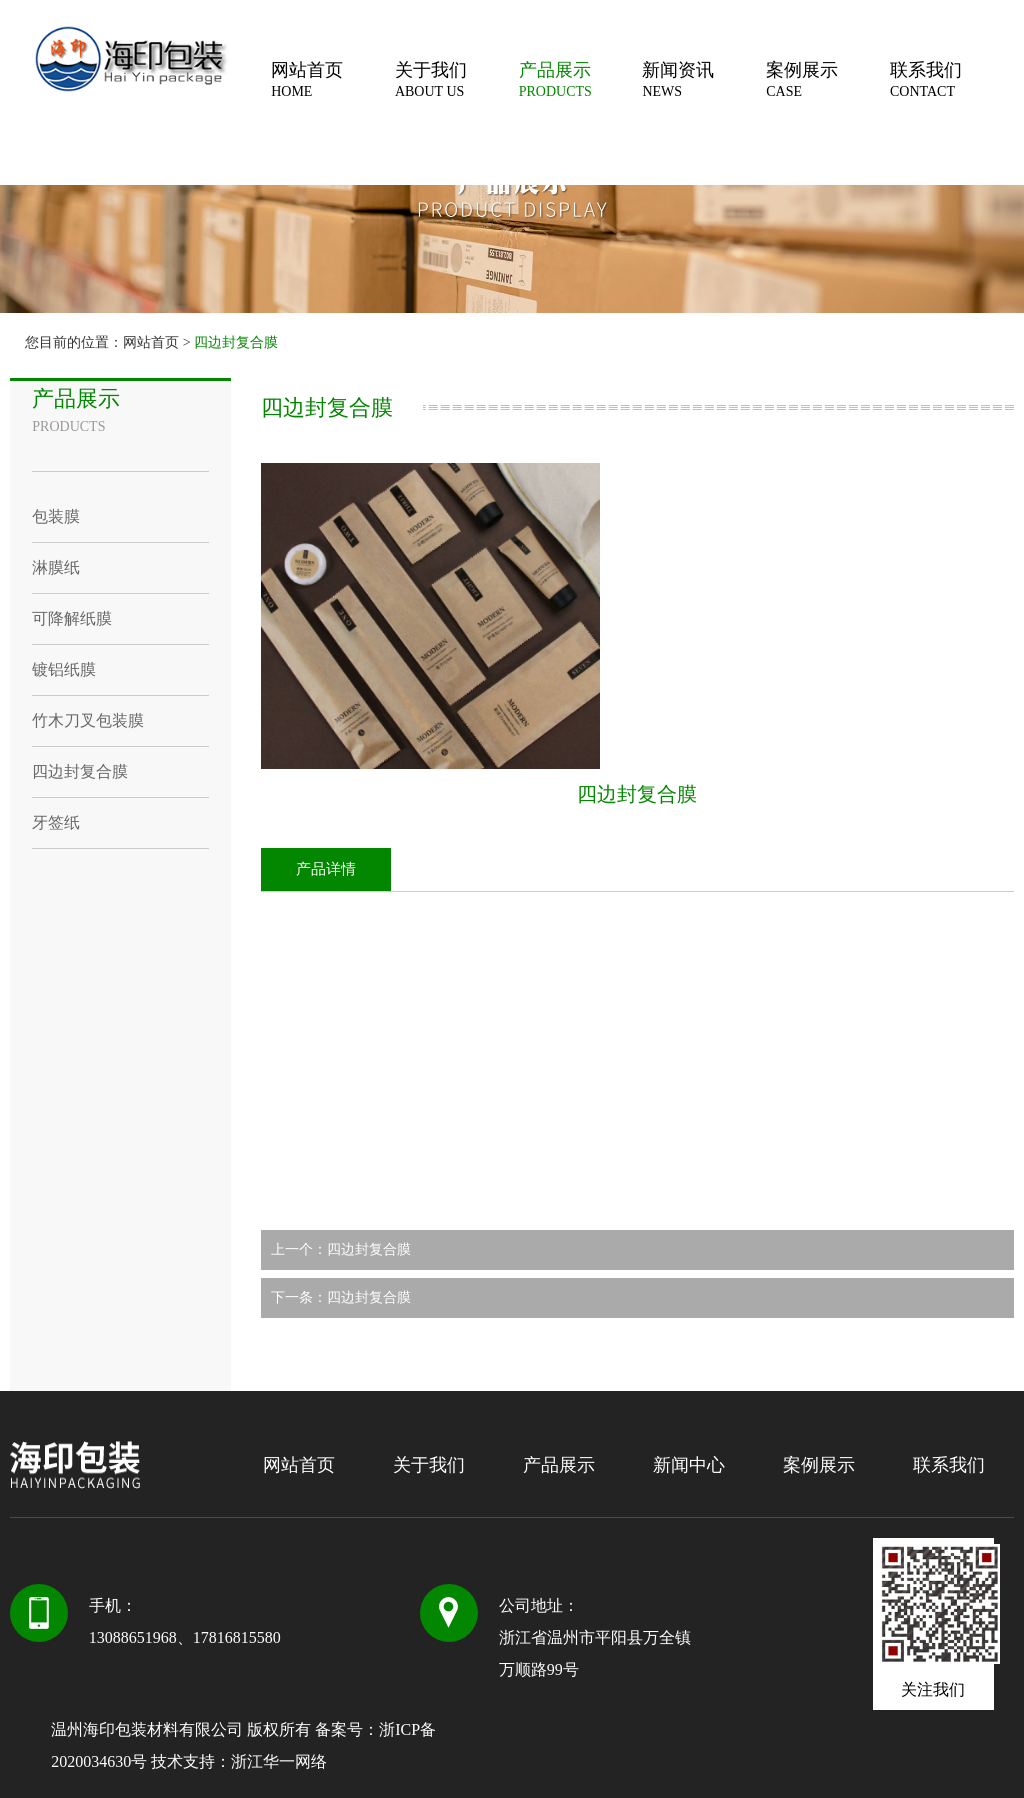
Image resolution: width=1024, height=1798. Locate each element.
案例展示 (828, 79)
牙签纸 (56, 822)
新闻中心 (689, 1465)
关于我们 (457, 79)
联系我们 (952, 79)
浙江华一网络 (279, 1761)
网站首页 (333, 79)
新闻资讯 (704, 79)
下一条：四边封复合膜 (341, 1297)
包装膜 (56, 516)
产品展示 (581, 79)
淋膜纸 (56, 567)
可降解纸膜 (72, 618)
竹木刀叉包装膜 (88, 720)
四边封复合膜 (236, 342)
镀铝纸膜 (64, 669)
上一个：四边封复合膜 (341, 1249)
